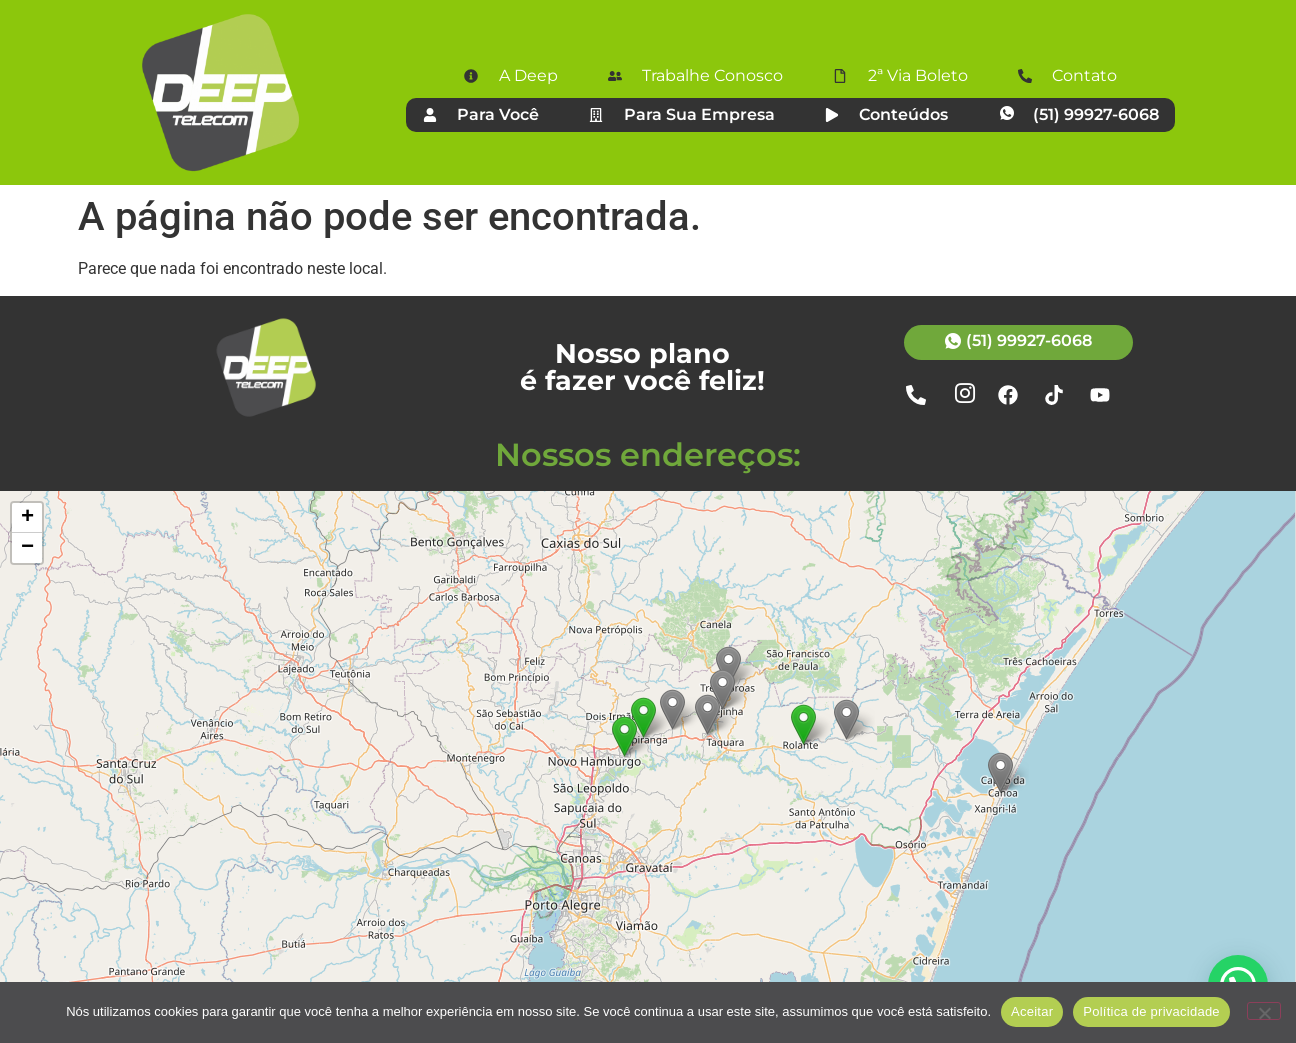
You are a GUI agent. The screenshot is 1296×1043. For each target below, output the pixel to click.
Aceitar (1032, 1011)
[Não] (1264, 1011)
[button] (803, 724)
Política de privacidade (1151, 1011)
